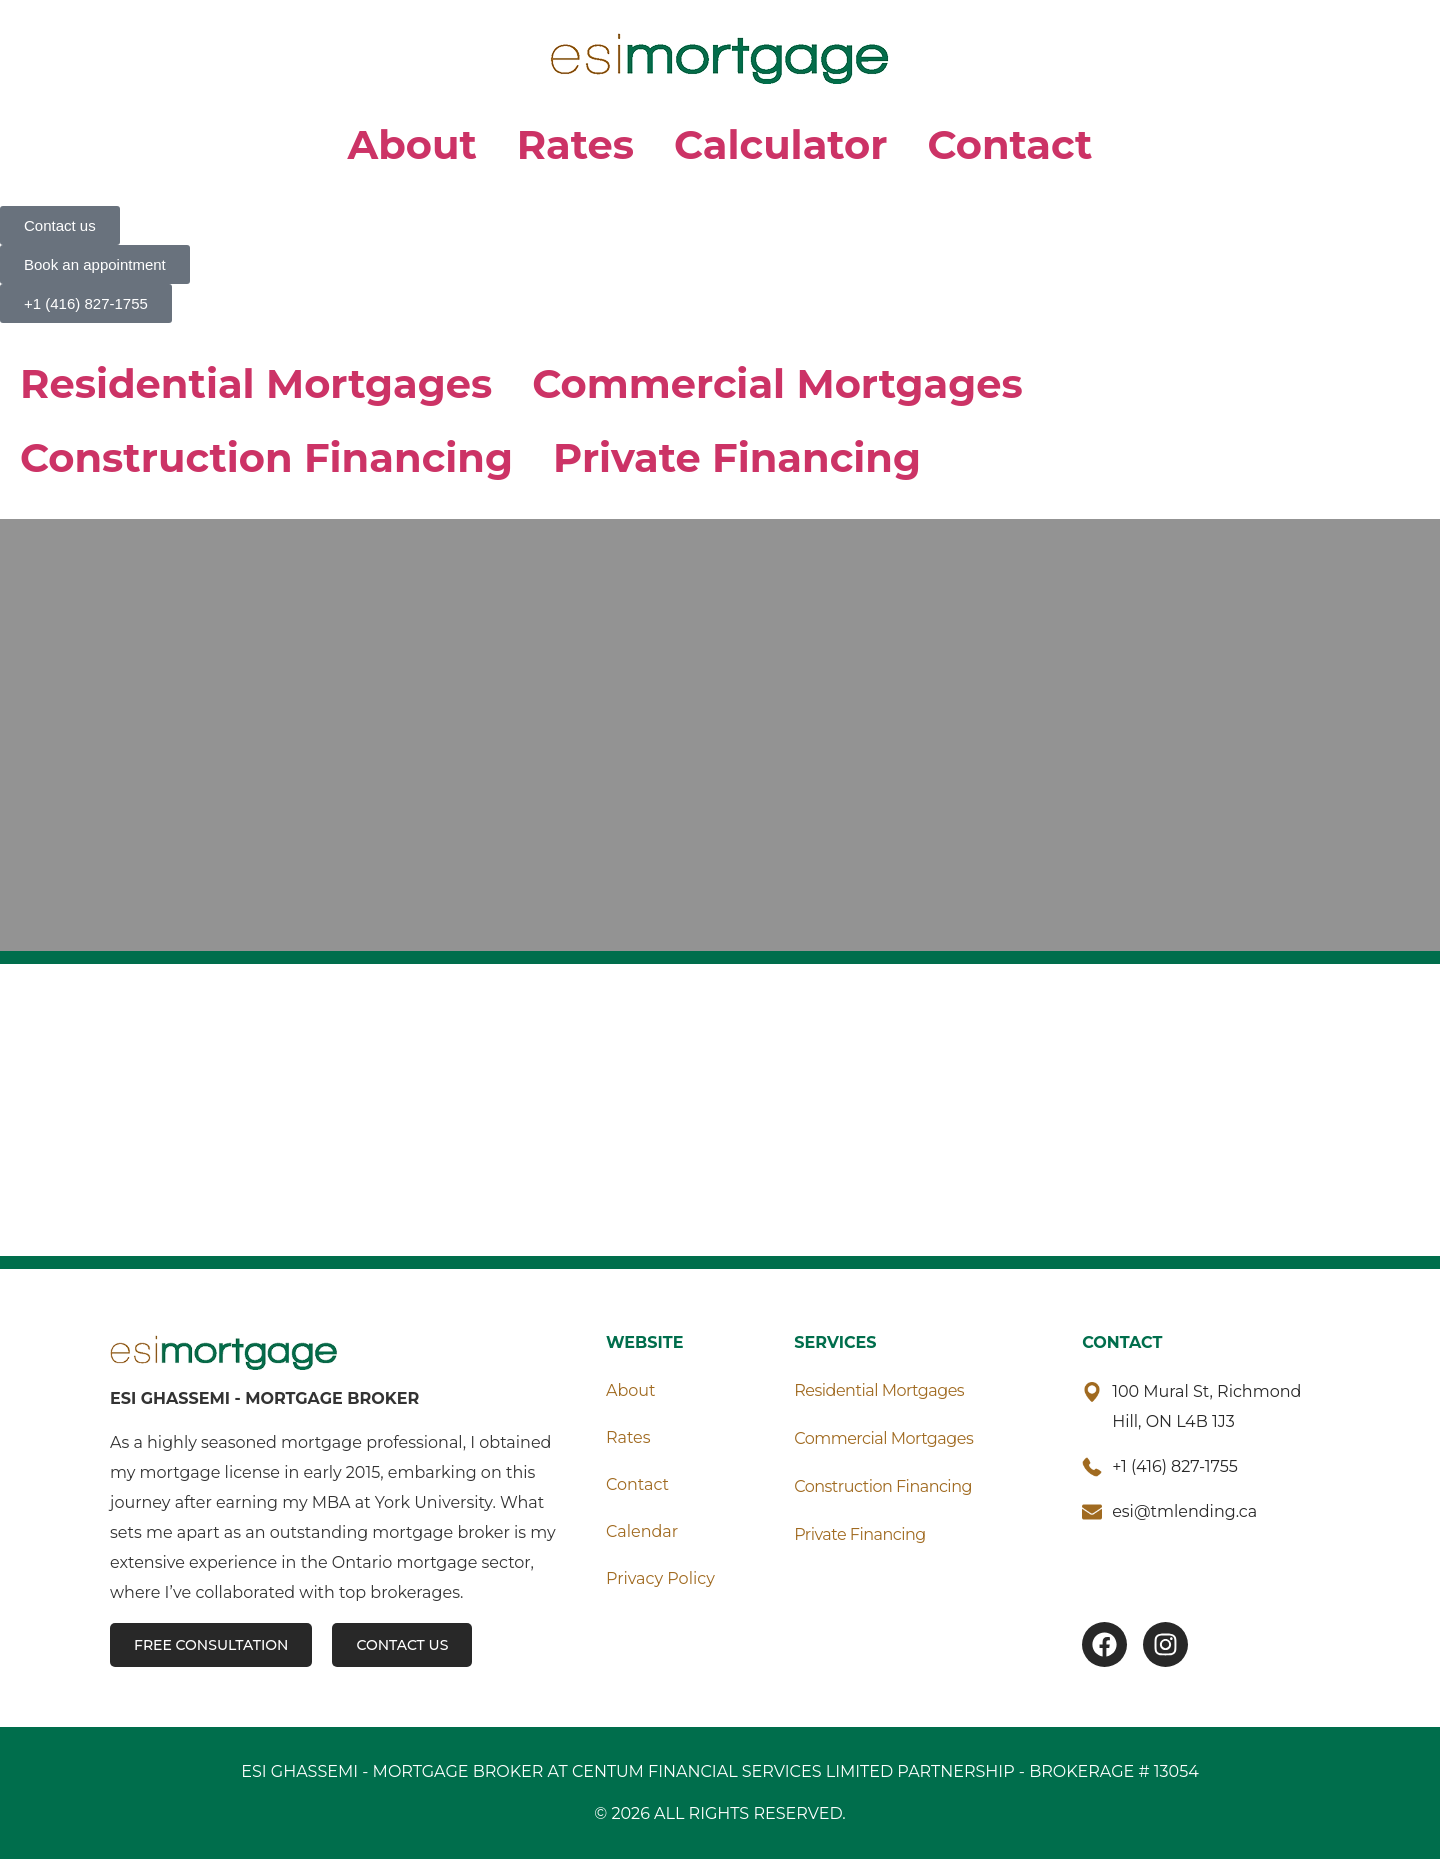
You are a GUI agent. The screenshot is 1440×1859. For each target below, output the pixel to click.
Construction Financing (266, 457)
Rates (575, 144)
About (412, 144)
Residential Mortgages (256, 383)
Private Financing (737, 457)
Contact (1010, 144)
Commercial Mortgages (777, 383)
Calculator (781, 144)
